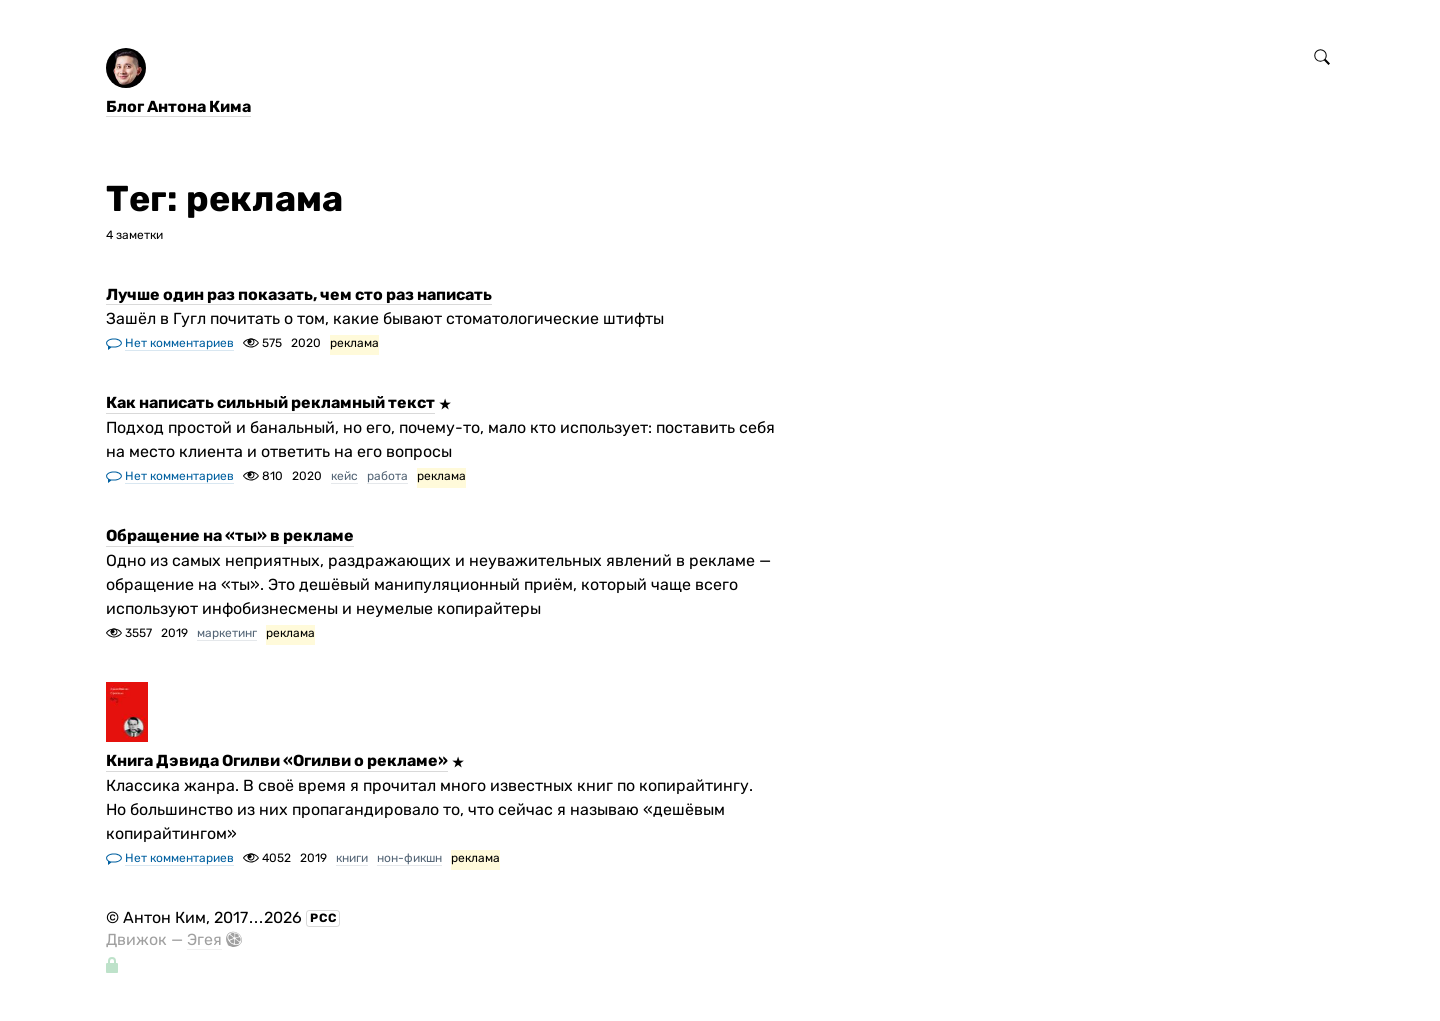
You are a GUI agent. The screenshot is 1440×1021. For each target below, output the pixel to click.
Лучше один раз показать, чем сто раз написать (299, 294)
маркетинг (227, 633)
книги (352, 858)
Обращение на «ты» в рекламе (230, 536)
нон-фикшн (409, 858)
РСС (323, 918)
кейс (344, 476)
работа (387, 476)
